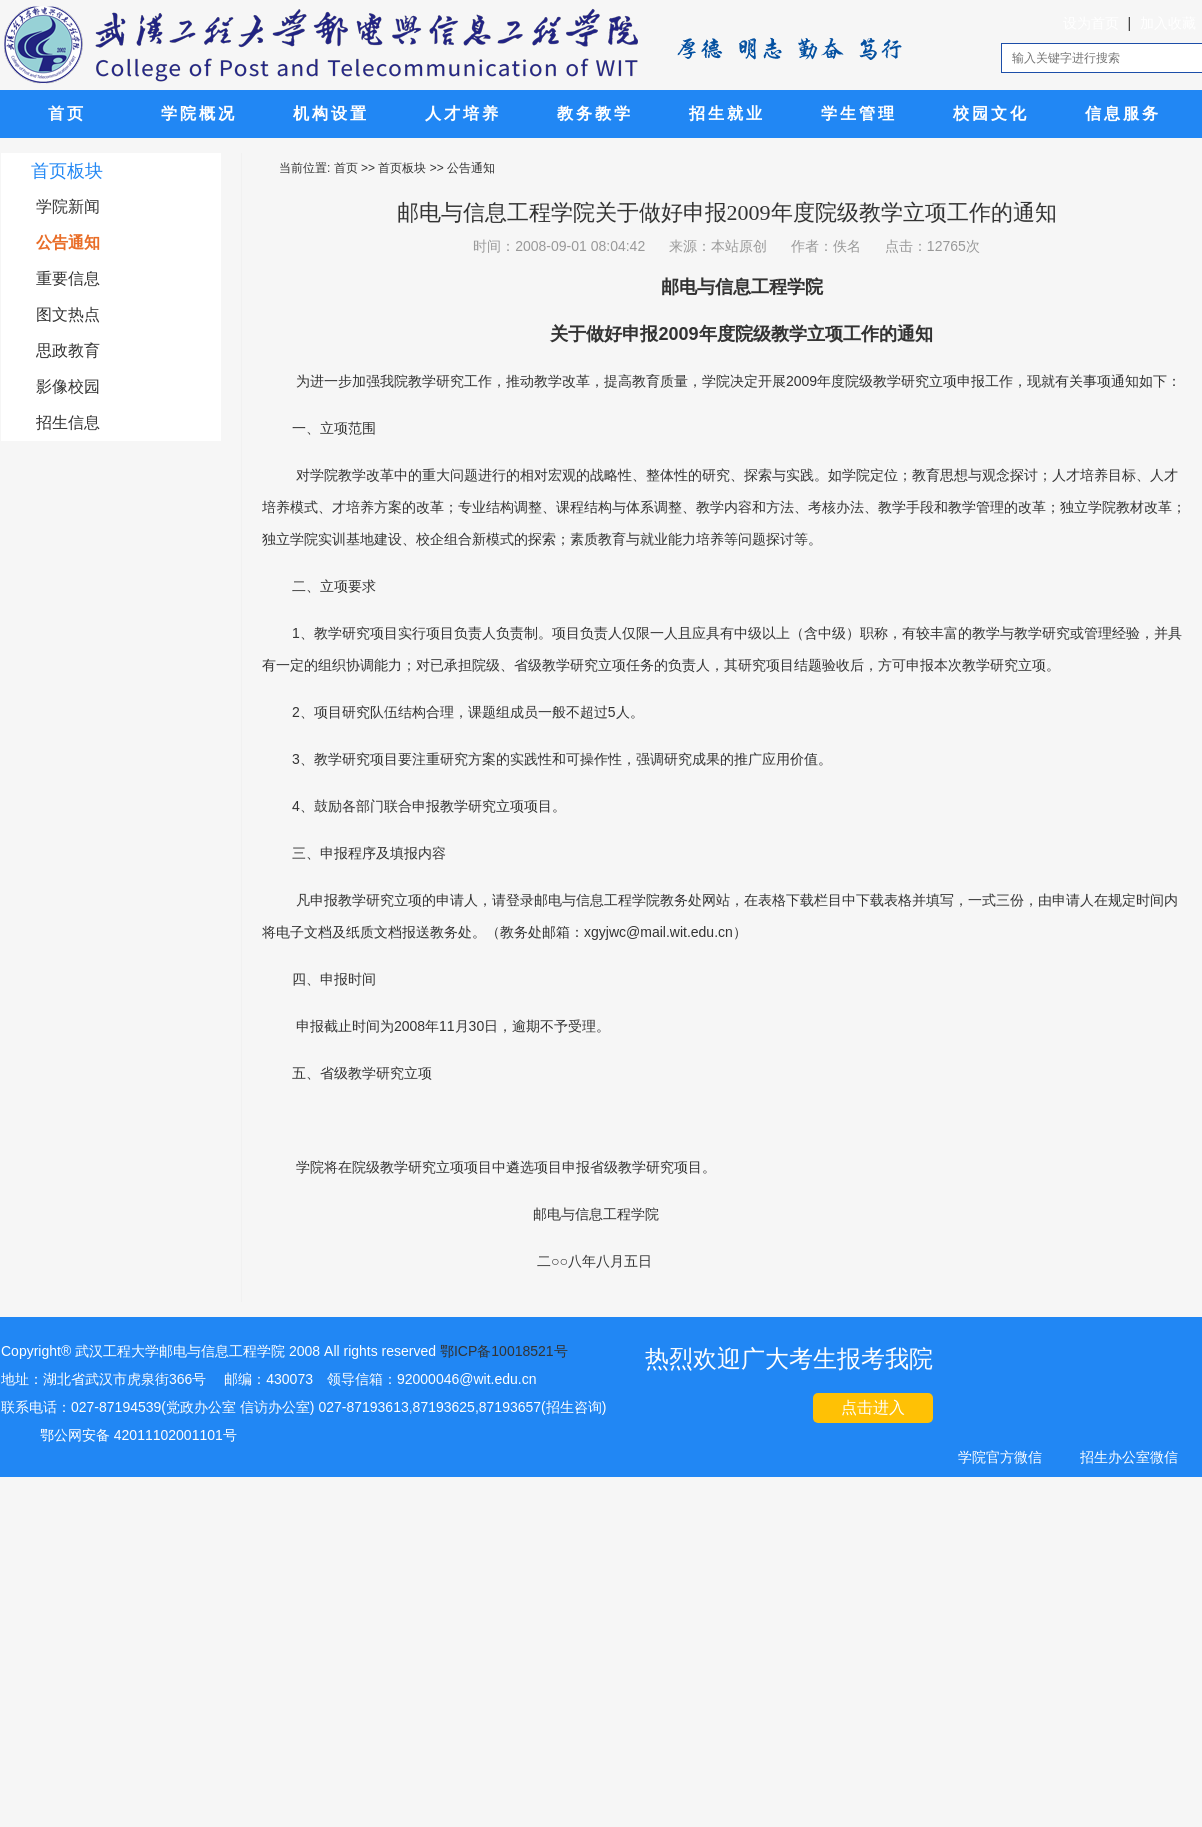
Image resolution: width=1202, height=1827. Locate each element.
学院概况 (199, 113)
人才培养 (463, 113)
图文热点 (68, 314)
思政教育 (68, 350)
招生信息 (68, 422)
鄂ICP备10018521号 (504, 1351)
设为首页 (1091, 23)
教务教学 (595, 113)
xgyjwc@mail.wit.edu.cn (658, 932)
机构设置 (331, 113)
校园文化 (991, 113)
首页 (67, 113)
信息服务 (1123, 113)
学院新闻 (68, 206)
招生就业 (727, 113)
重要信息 (68, 278)
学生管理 (859, 113)
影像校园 (68, 386)
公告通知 (68, 242)
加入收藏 (1168, 23)
